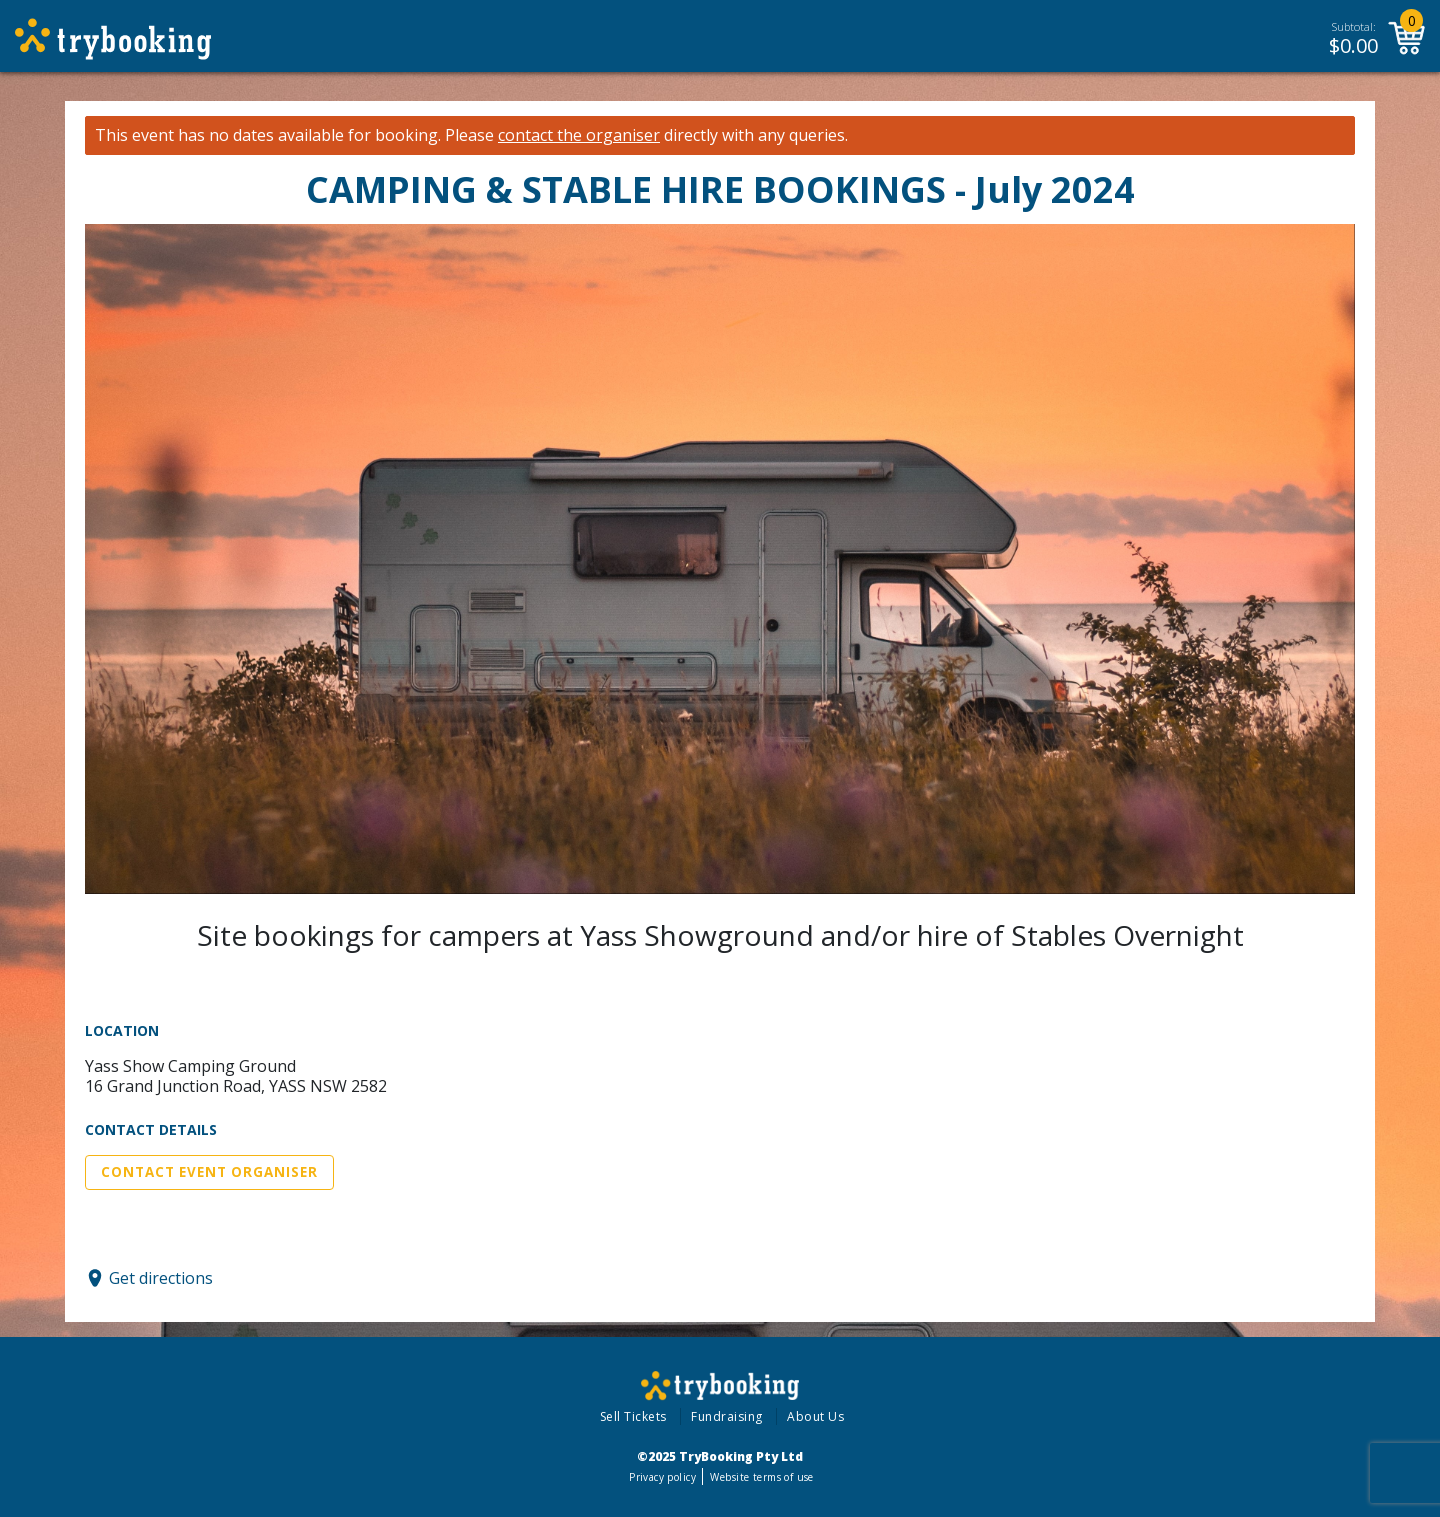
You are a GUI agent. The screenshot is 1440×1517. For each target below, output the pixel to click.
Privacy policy (662, 1477)
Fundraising (727, 1416)
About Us (815, 1416)
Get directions (161, 1278)
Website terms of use (761, 1477)
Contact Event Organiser (209, 1172)
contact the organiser (579, 135)
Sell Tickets (633, 1416)
